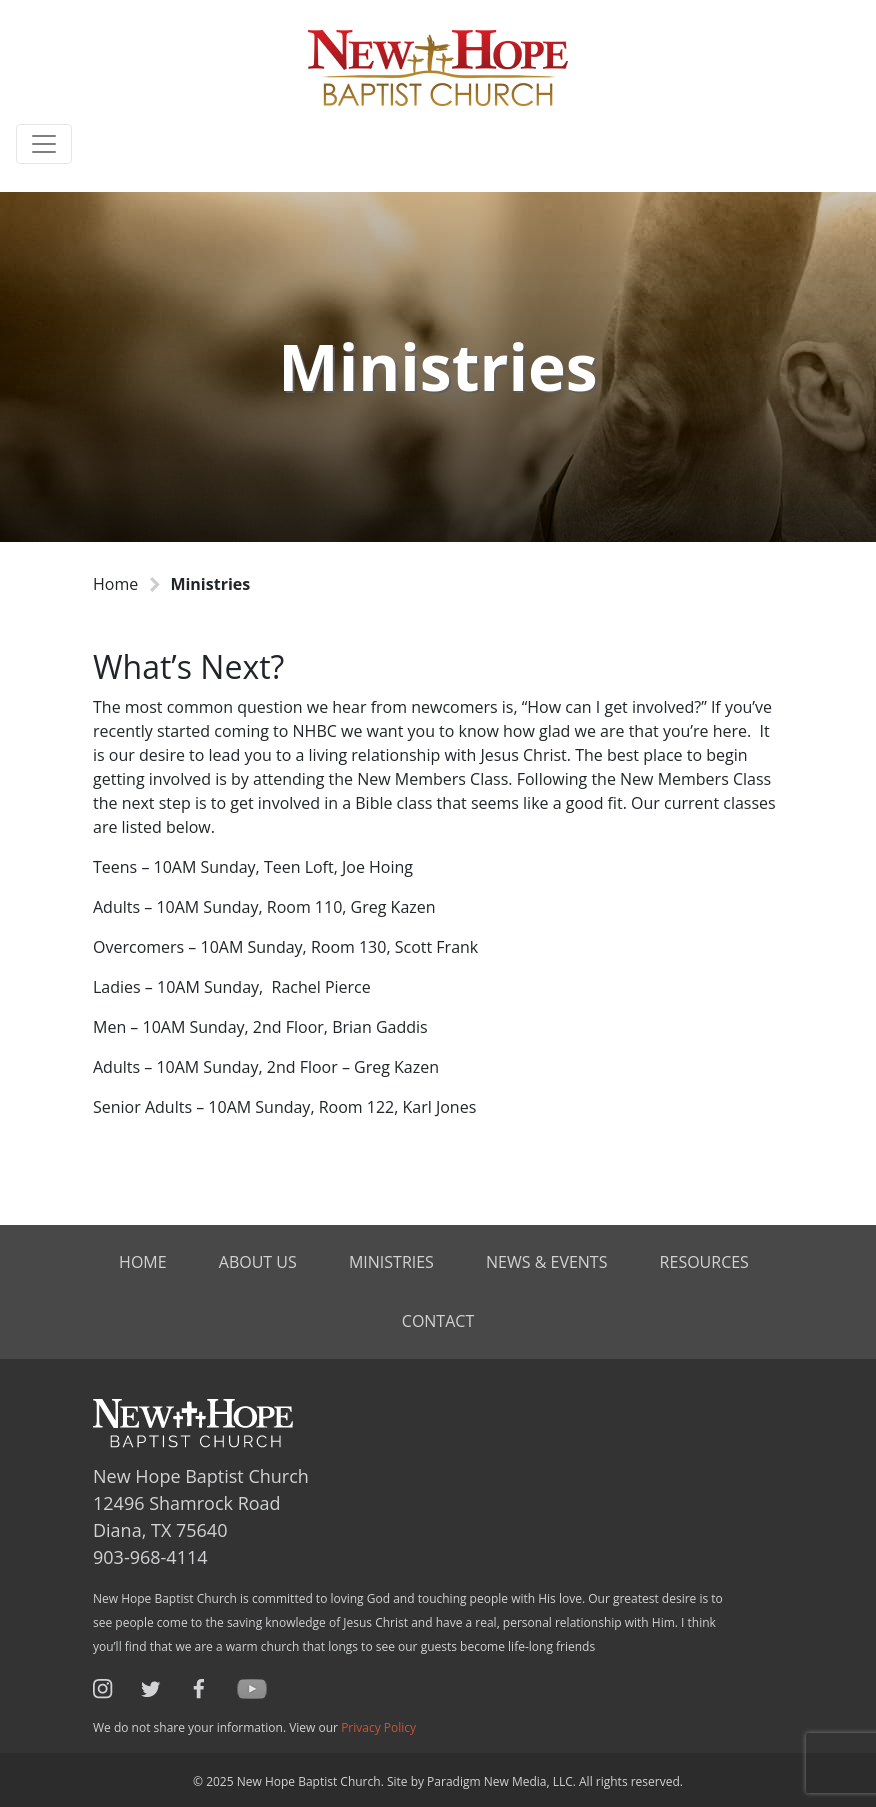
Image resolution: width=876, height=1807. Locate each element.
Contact (438, 1321)
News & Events (546, 1262)
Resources (704, 1262)
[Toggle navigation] (44, 144)
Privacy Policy (378, 1727)
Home (115, 584)
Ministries (391, 1262)
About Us (258, 1262)
